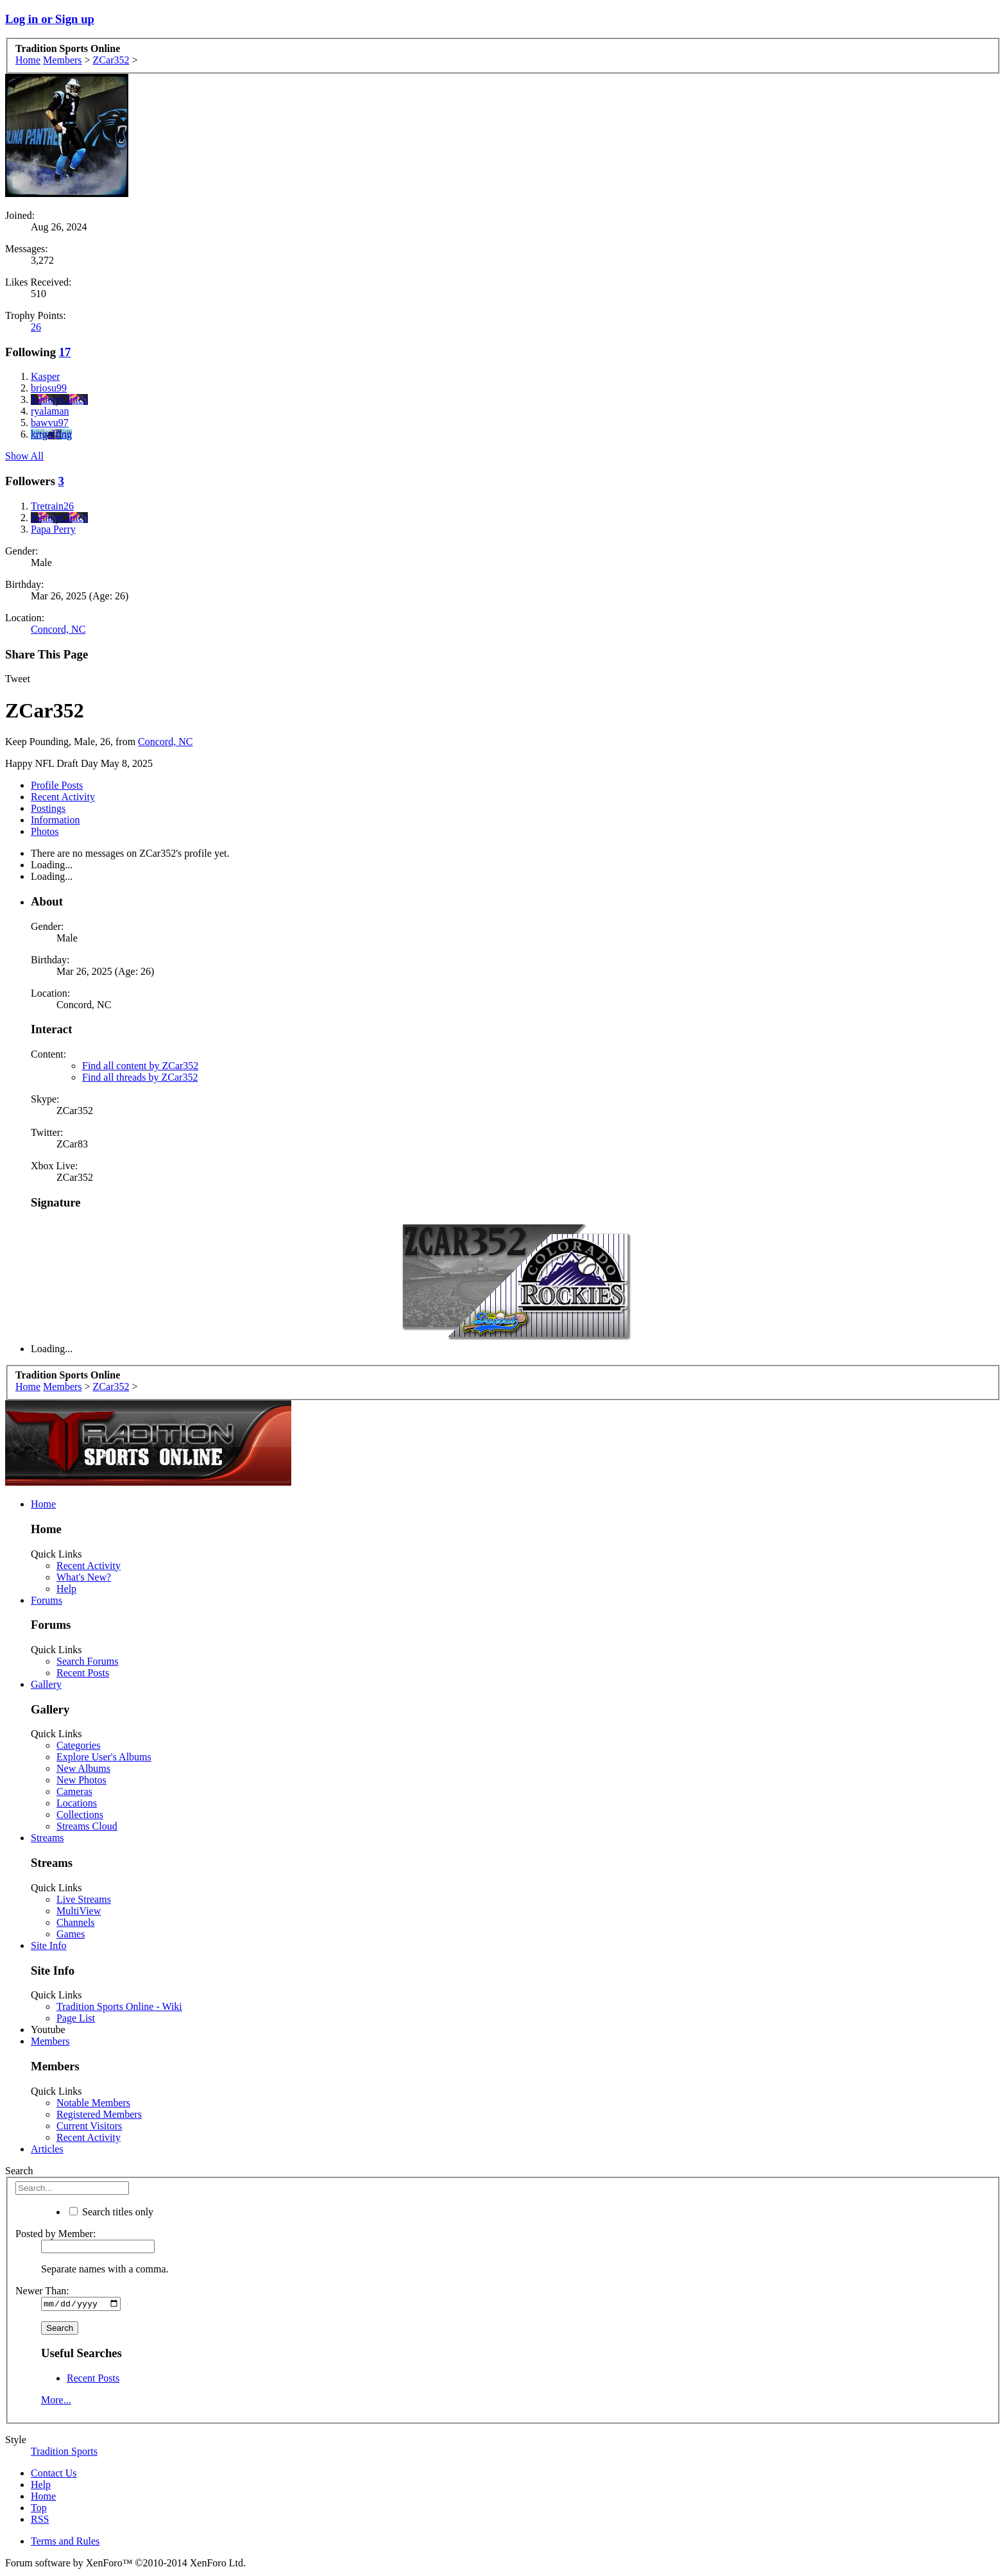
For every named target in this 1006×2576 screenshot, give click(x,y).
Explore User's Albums (103, 1756)
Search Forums (87, 1661)
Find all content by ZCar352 (140, 1065)
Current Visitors (89, 2125)
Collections (79, 1814)
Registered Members (99, 2114)
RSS (40, 2521)
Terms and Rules (65, 2542)
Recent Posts (82, 1672)
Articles (47, 2148)
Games (70, 1933)
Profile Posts (57, 785)
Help (66, 1588)
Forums (46, 1600)
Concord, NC (58, 629)
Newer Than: (42, 2290)
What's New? (83, 1577)
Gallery (46, 1684)
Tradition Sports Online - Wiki (119, 2006)
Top (39, 2509)
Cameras (74, 1791)
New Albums (83, 1768)
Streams (47, 1837)
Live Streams (83, 1899)
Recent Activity (63, 796)
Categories (78, 1745)
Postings (48, 808)
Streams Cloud (86, 1826)
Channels (75, 1922)
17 (65, 352)
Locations (76, 1803)
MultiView (78, 1910)
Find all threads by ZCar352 (140, 1077)
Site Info (49, 1945)
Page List (75, 2018)
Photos (45, 831)
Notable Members (93, 2102)
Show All (24, 456)
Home (43, 1503)
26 (36, 327)
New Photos (81, 1779)
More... (56, 2401)
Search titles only (111, 2211)
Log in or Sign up (49, 19)
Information (55, 819)
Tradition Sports (64, 2453)
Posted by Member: (55, 2233)
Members (50, 2041)
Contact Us (54, 2474)
